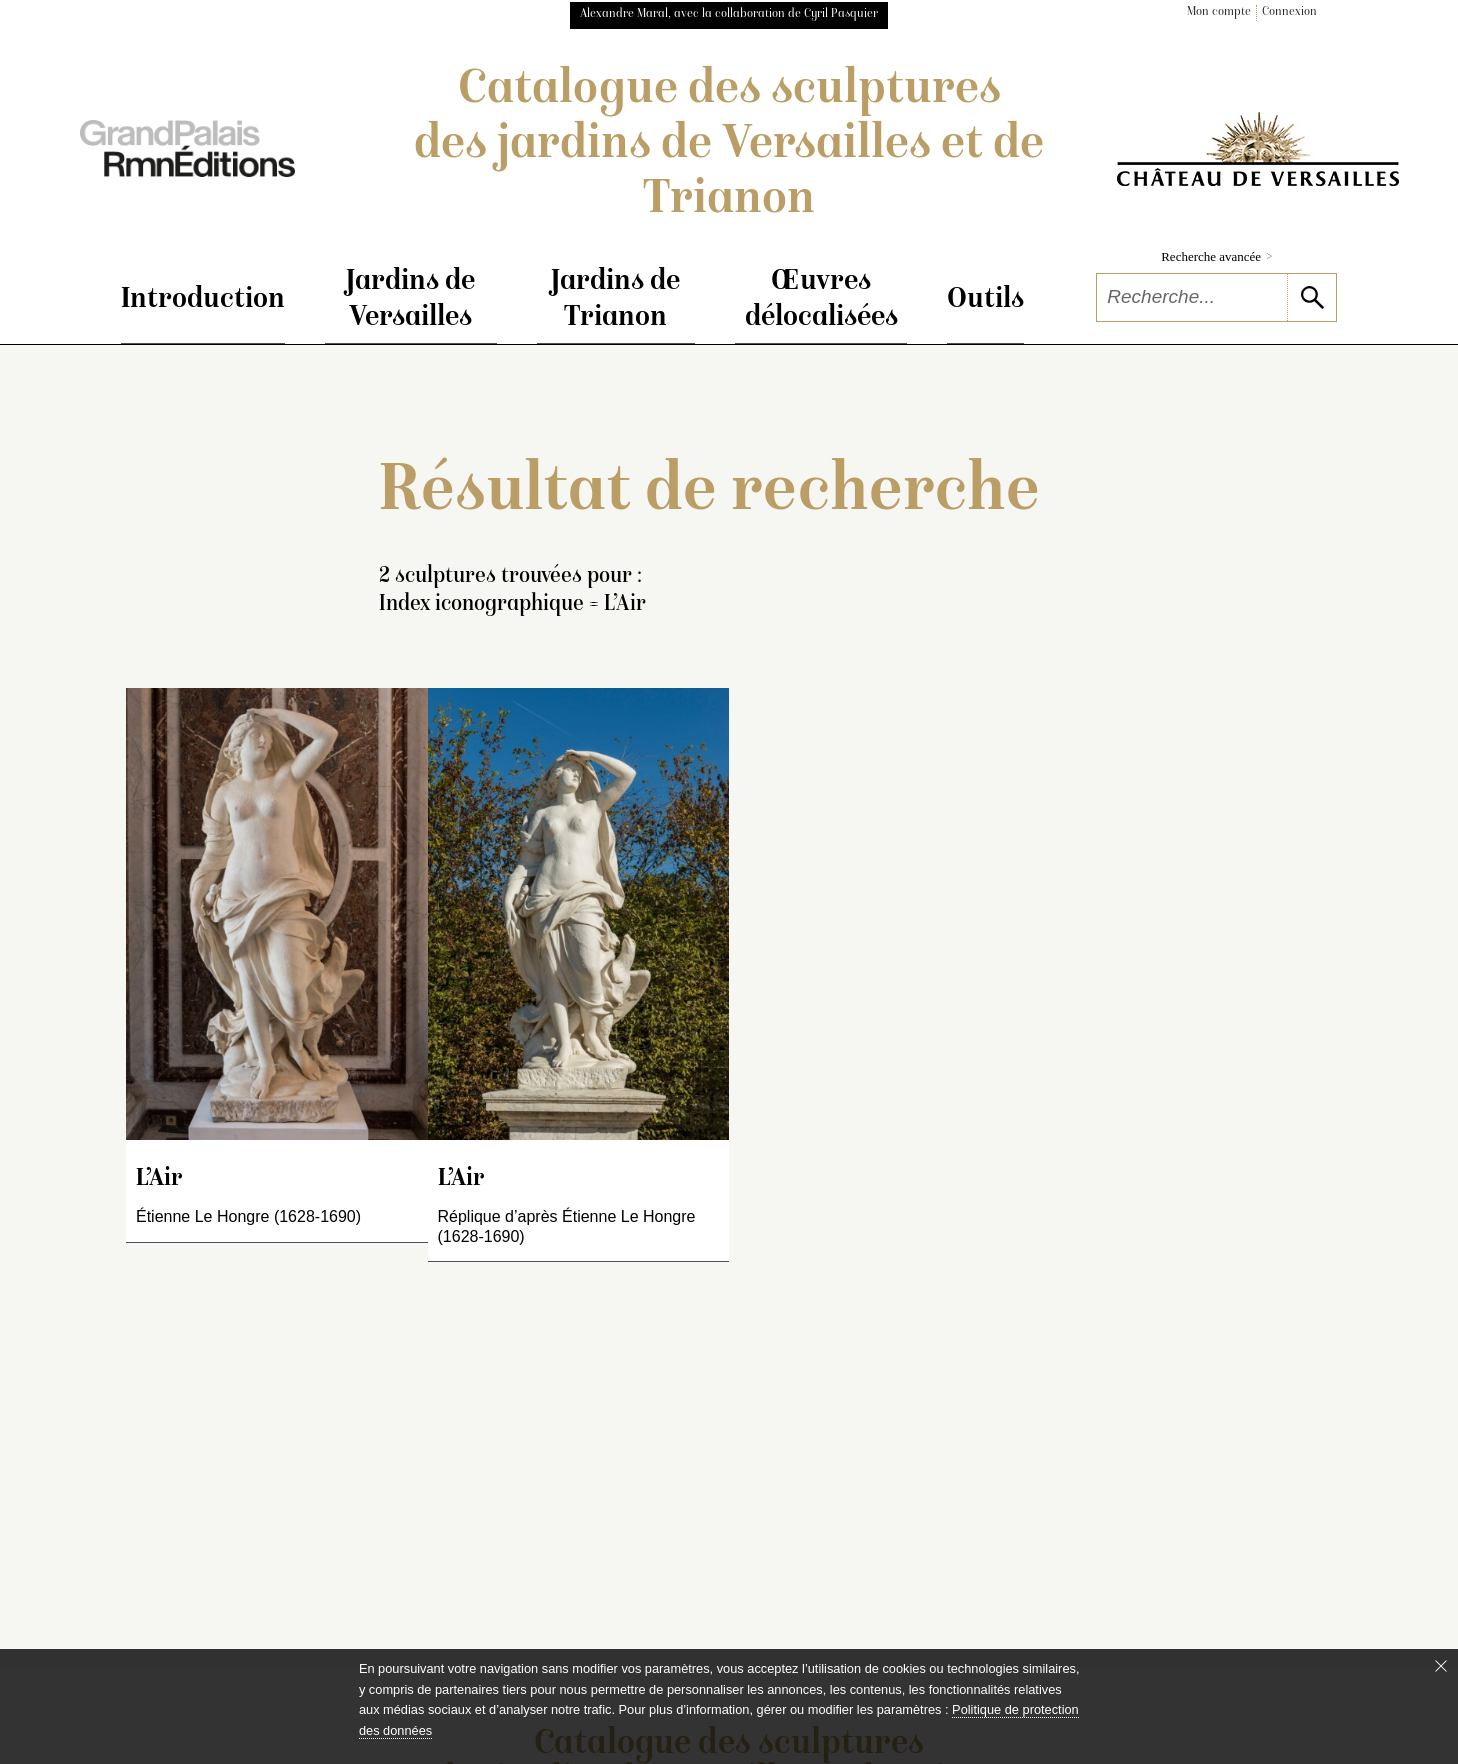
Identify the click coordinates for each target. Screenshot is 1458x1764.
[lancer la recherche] (1311, 297)
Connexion (1289, 12)
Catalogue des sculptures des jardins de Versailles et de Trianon (729, 146)
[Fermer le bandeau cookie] (1441, 1666)
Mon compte (1219, 12)
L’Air (159, 1179)
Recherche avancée (1216, 256)
